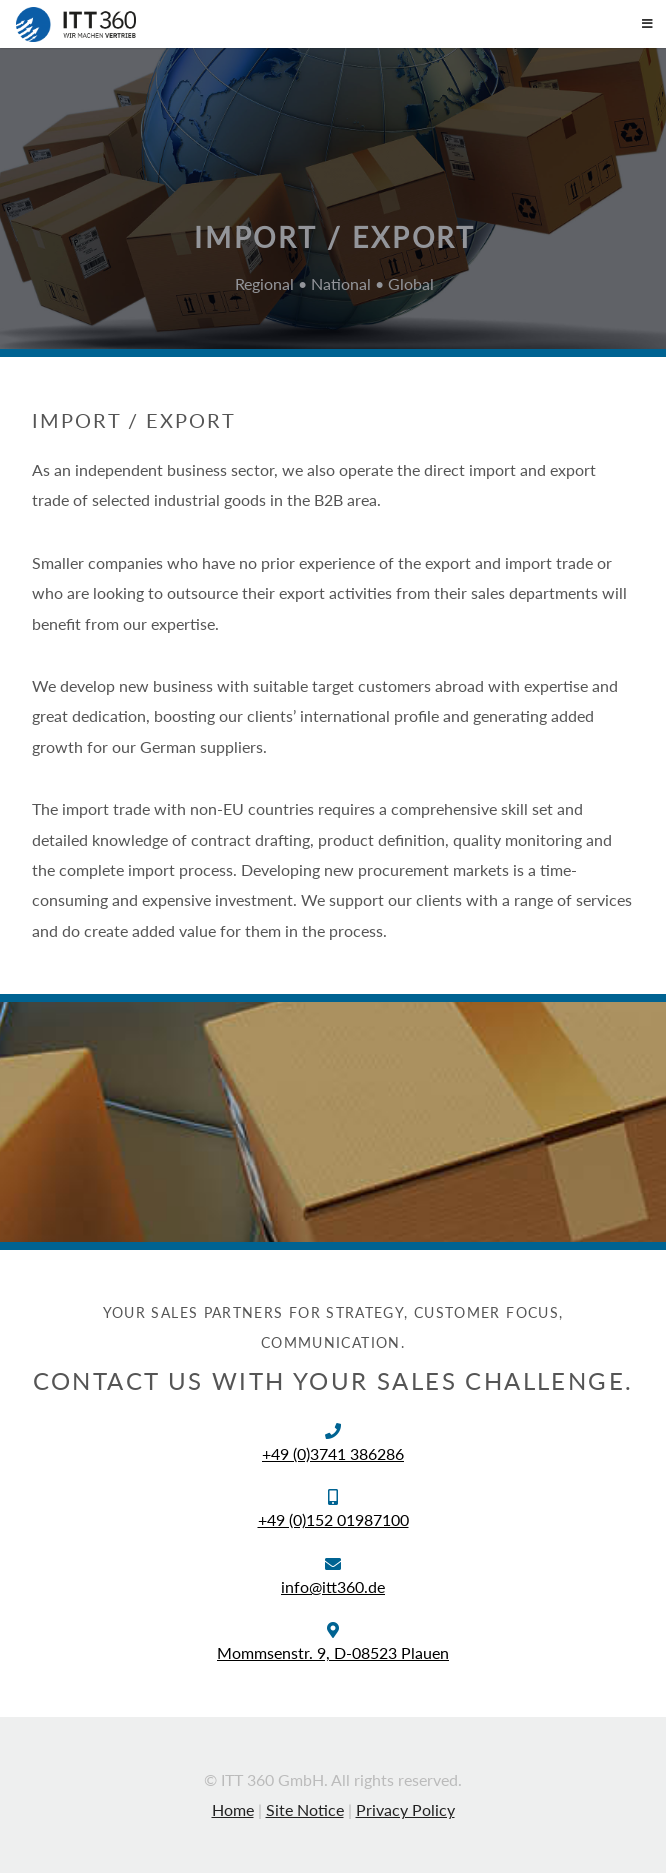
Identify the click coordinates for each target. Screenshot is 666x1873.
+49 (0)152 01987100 (333, 1519)
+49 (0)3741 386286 (333, 1453)
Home (233, 1809)
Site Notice (305, 1809)
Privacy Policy (405, 1809)
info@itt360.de (333, 1586)
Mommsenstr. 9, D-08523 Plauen (333, 1652)
